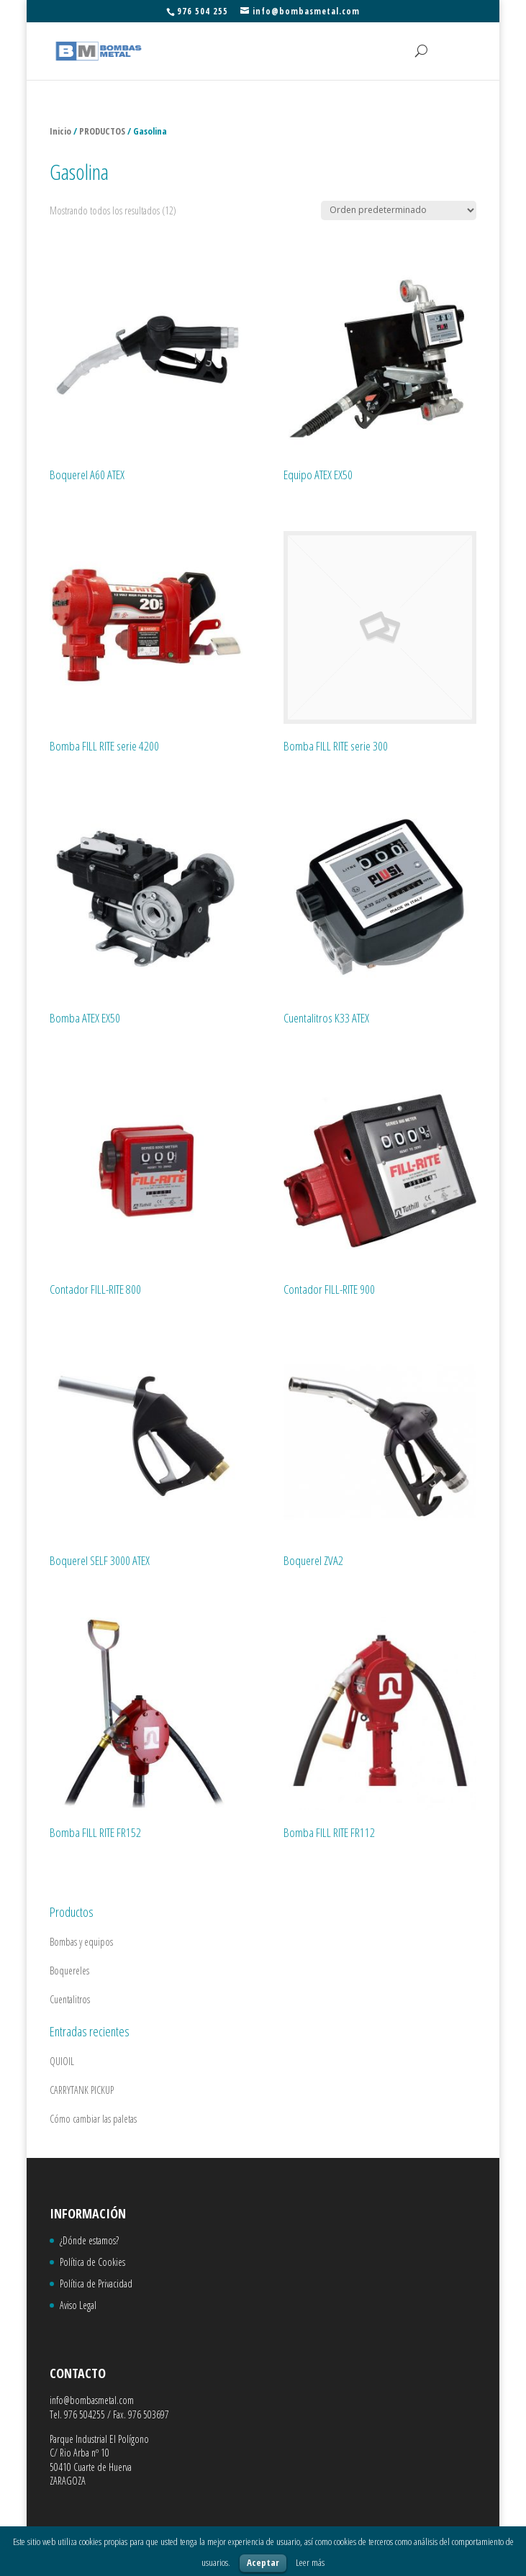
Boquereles (69, 1970)
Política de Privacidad (96, 2283)
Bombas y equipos (81, 1942)
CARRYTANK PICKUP (82, 2090)
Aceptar (263, 2562)
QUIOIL (62, 2061)
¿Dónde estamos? (89, 2240)
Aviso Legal (78, 2305)
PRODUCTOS (102, 130)
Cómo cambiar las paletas (93, 2119)
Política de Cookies (92, 2262)
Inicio (60, 130)
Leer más (310, 2562)
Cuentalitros (70, 1999)
